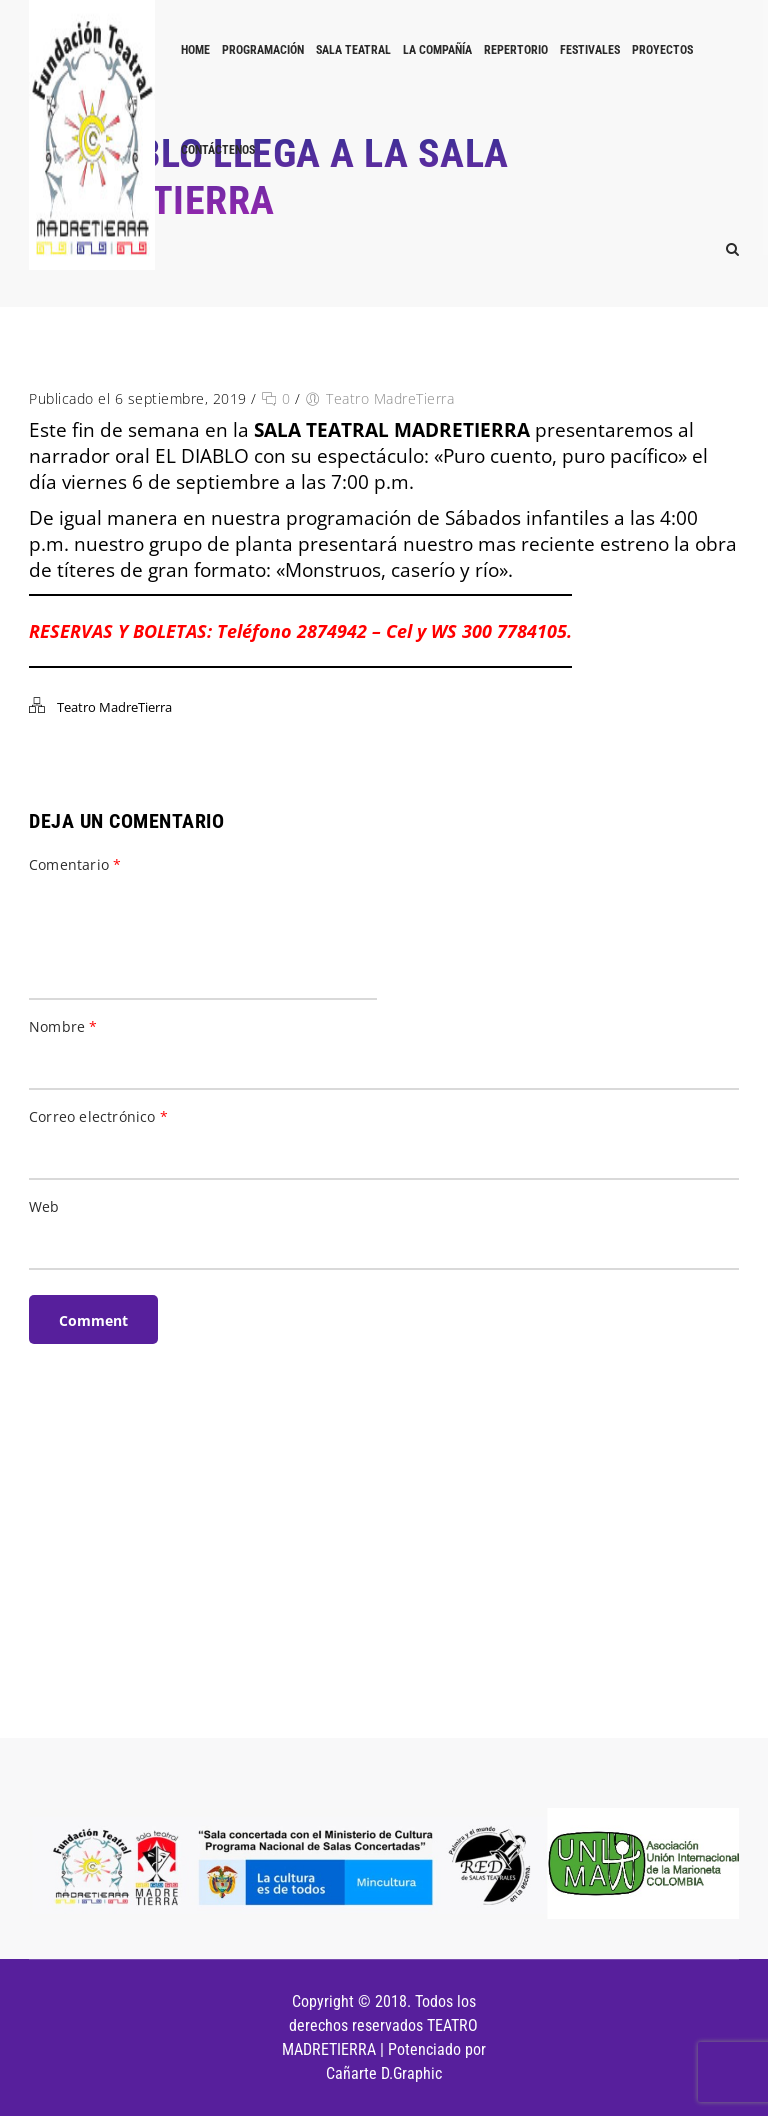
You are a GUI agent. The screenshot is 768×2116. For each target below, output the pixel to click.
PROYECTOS (662, 50)
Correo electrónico (98, 1116)
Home (195, 50)
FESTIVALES (590, 50)
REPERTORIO (516, 50)
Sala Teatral (353, 50)
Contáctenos (218, 150)
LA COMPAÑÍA (437, 50)
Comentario (75, 864)
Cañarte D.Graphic (384, 2073)
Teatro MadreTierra (390, 398)
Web (44, 1206)
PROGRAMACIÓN (263, 50)
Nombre (63, 1026)
